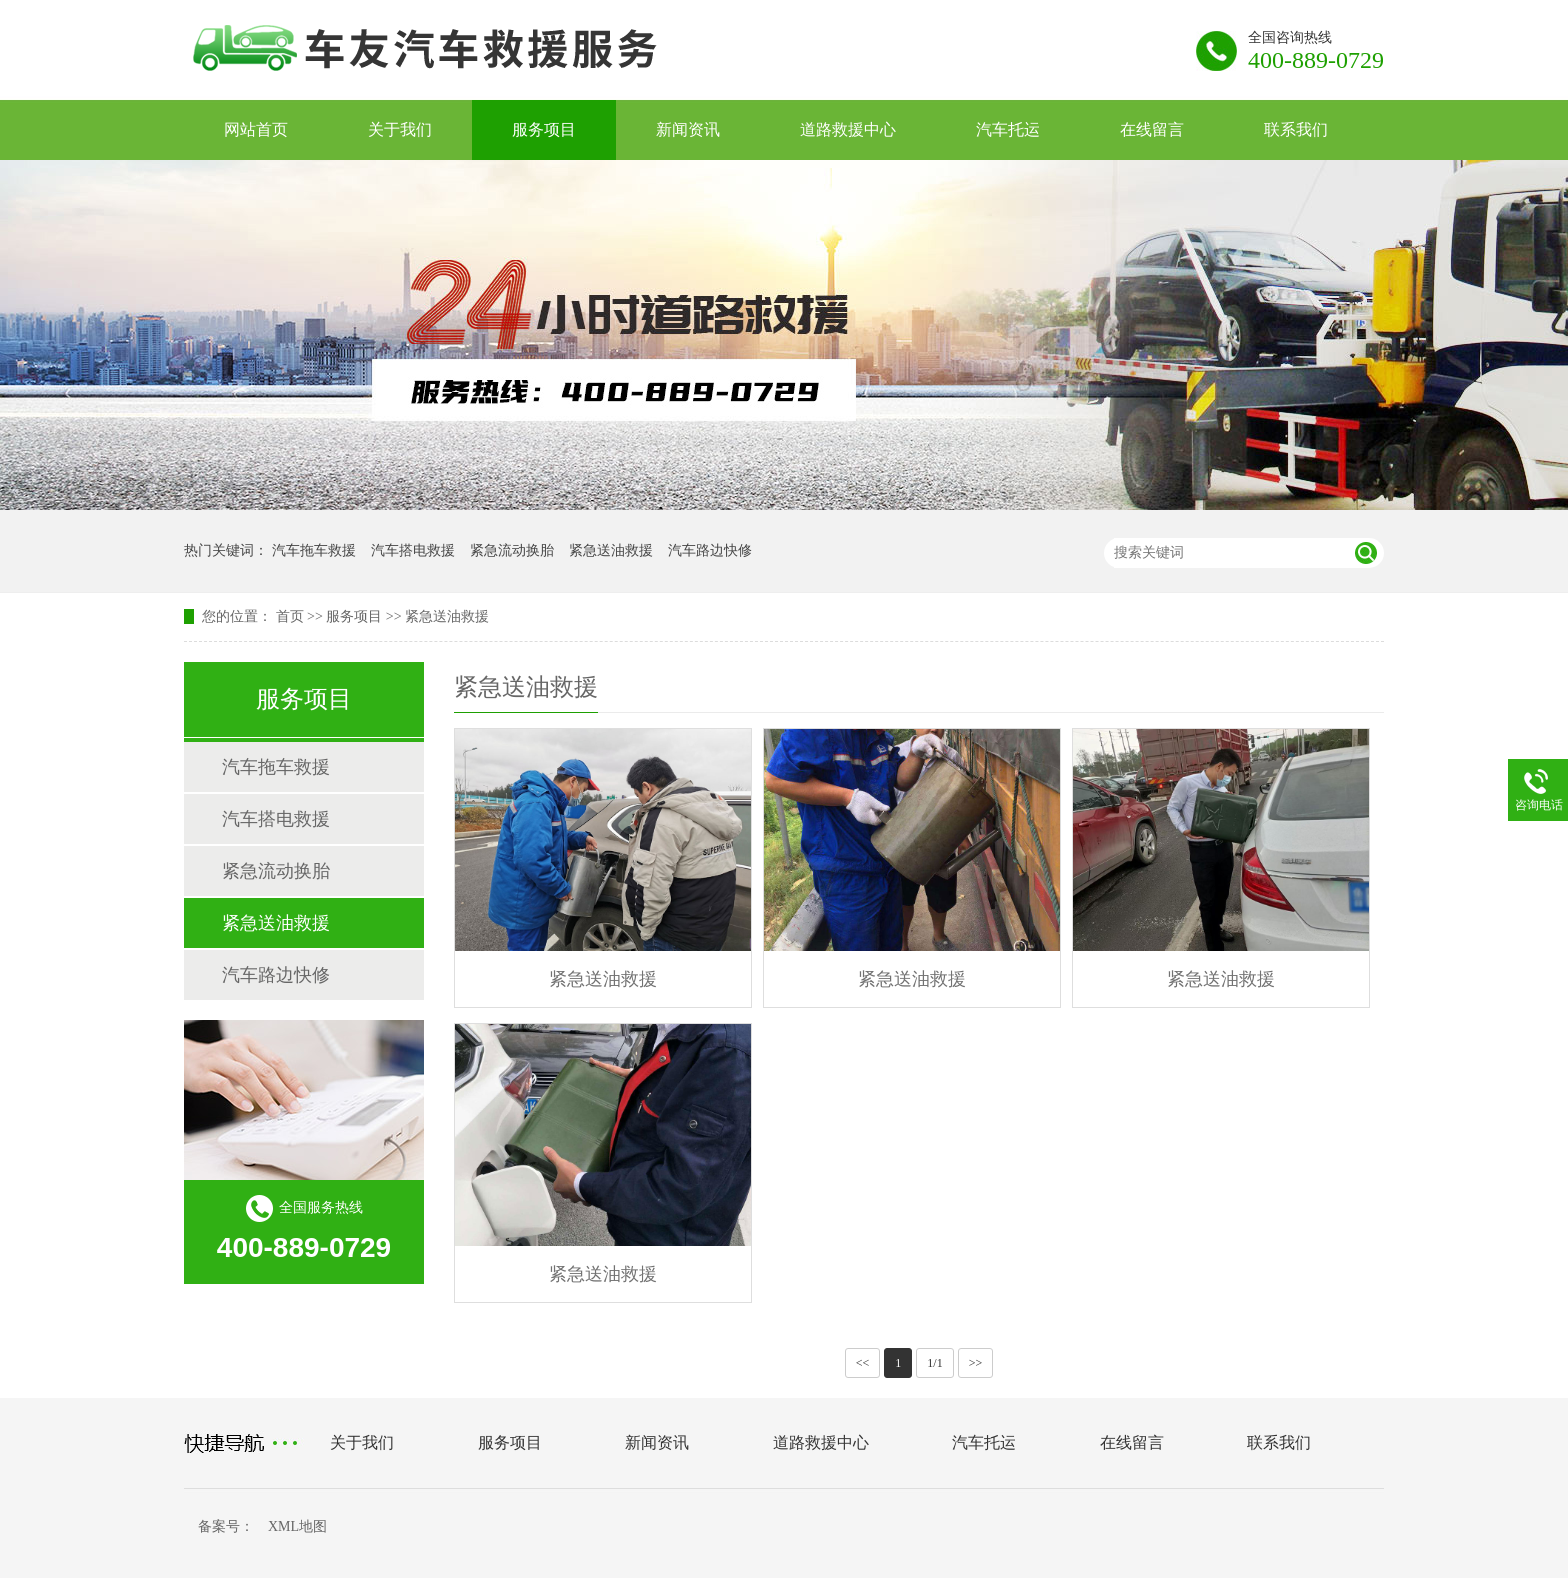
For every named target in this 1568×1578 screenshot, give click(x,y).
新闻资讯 (688, 129)
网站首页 (256, 129)
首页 (290, 616)
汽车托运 (1008, 129)
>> (976, 1363)
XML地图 (297, 1526)
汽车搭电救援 (413, 550)
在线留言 (1152, 129)
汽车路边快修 (710, 550)
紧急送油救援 (611, 550)
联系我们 (1296, 129)
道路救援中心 (848, 129)
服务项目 (544, 129)
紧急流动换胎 (512, 550)
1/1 (934, 1363)
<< (863, 1363)
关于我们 (400, 129)
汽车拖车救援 (314, 550)
